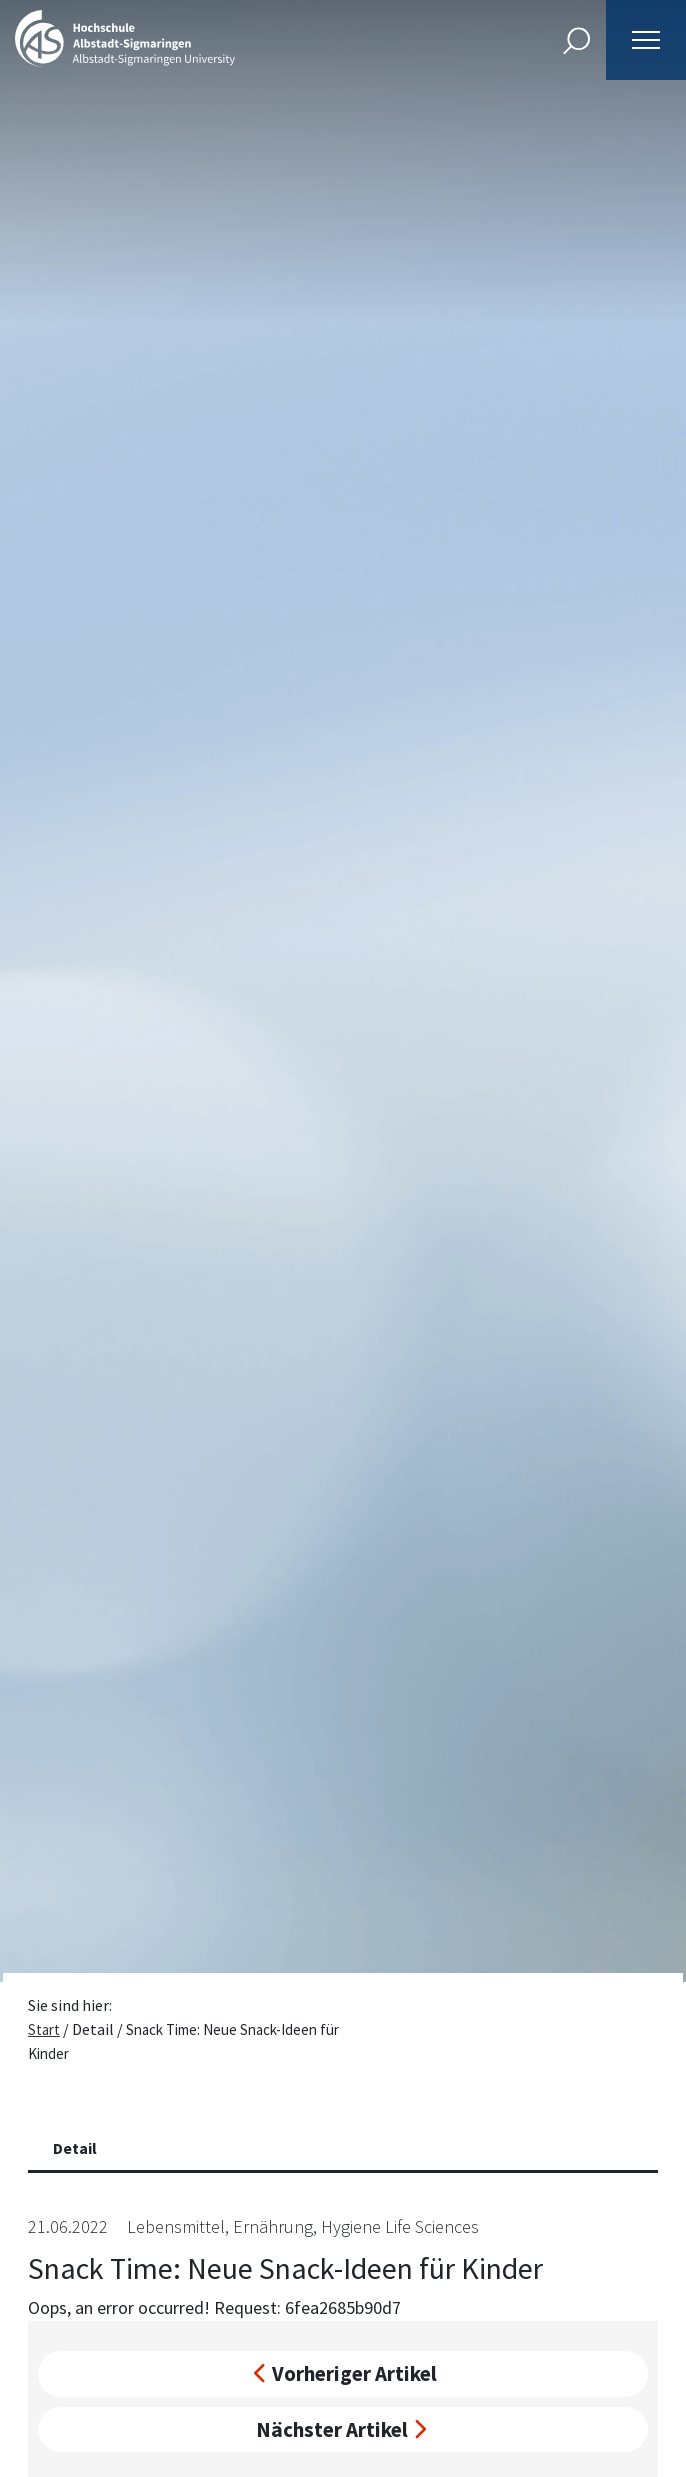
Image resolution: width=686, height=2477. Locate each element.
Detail (75, 2148)
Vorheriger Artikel (345, 2373)
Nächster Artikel (341, 2429)
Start (44, 2029)
